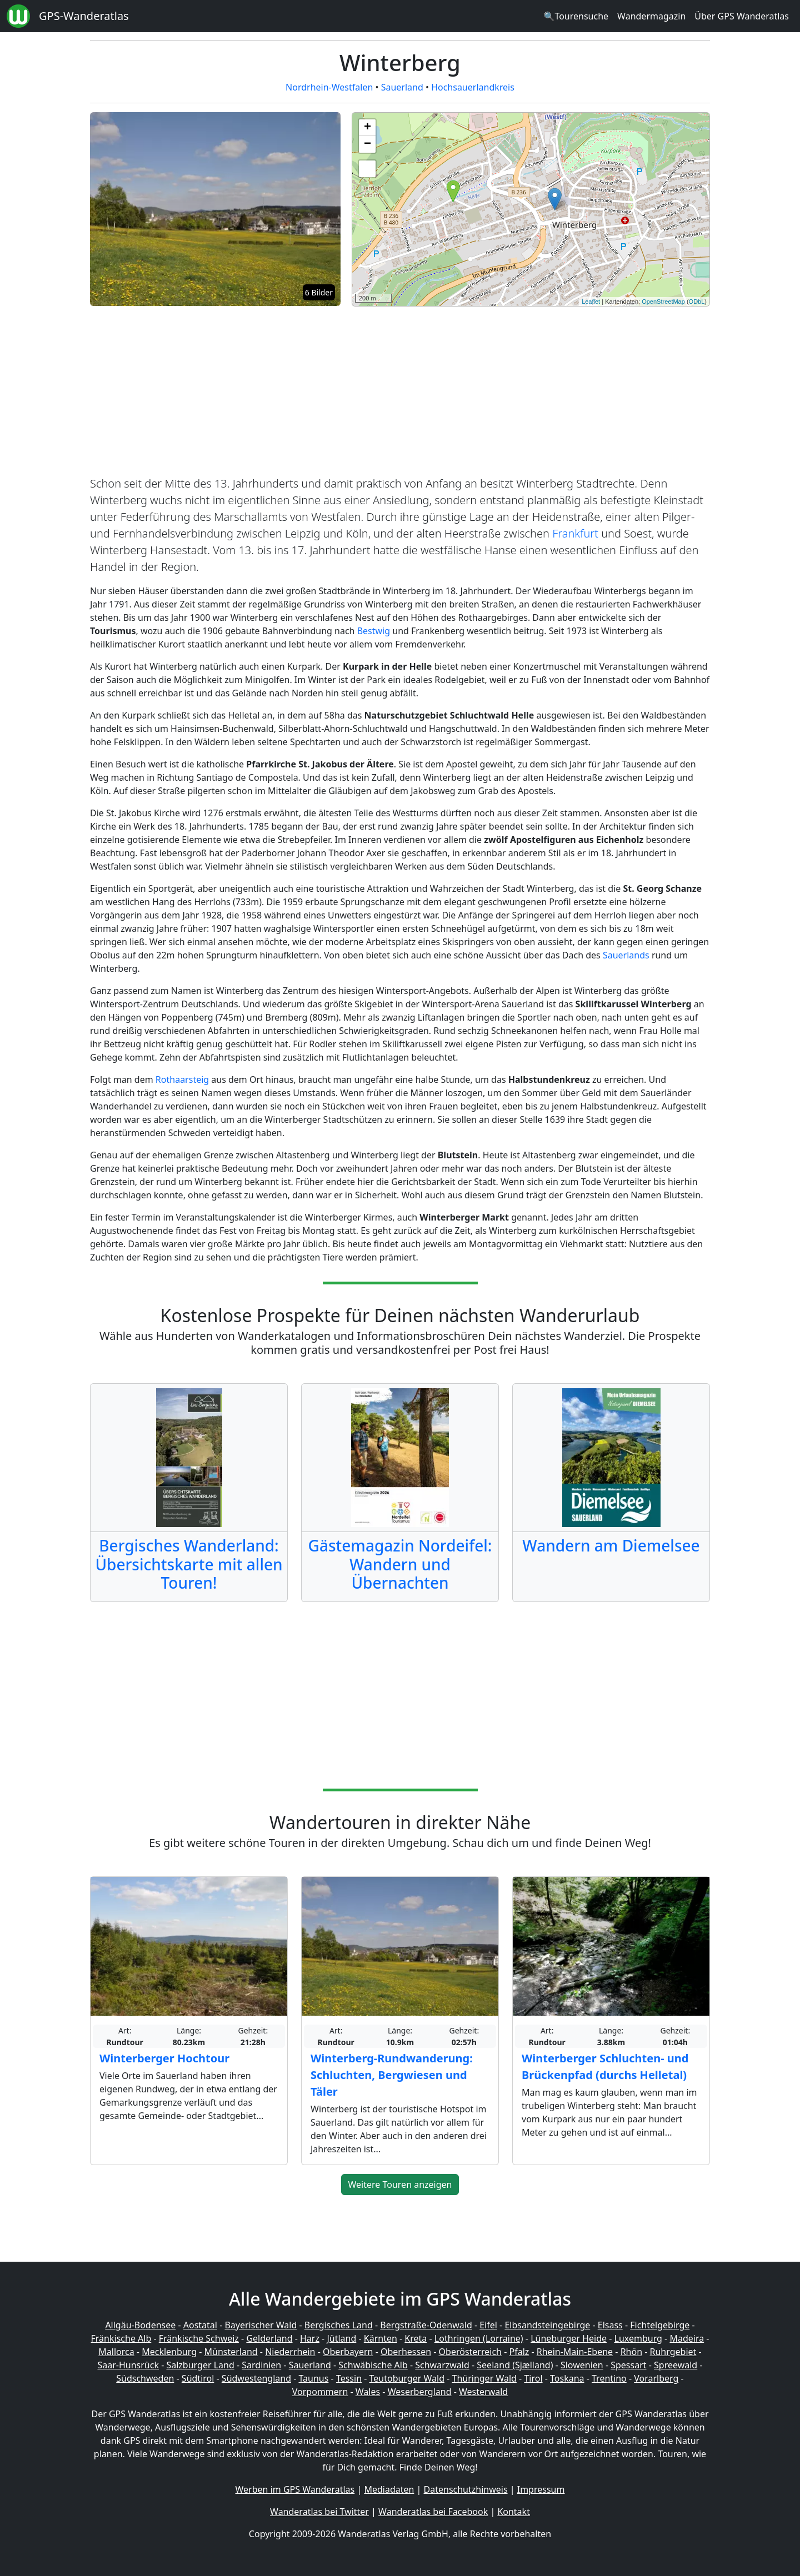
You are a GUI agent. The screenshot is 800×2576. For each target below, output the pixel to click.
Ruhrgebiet (673, 2352)
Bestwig (373, 631)
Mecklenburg (169, 2352)
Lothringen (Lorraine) (478, 2338)
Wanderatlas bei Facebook (433, 2511)
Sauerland (402, 87)
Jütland (341, 2338)
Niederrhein (290, 2352)
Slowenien (582, 2365)
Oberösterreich (470, 2352)
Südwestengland (256, 2378)
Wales (368, 2392)
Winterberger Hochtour (164, 2058)
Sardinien (261, 2365)
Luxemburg (638, 2338)
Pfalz (519, 2352)
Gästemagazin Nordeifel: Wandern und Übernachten (400, 1564)
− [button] (367, 144)
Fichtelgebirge (659, 2325)
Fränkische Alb (121, 2338)
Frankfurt (575, 533)
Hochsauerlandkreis (472, 87)
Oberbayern (348, 2352)
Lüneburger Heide (569, 2338)
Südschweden (145, 2378)
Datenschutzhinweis (466, 2489)
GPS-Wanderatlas (84, 15)
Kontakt (513, 2511)
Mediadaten (389, 2489)
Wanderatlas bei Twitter (319, 2511)
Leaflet (591, 301)
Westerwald (483, 2392)
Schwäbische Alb (372, 2365)
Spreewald (675, 2365)
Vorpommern (320, 2392)
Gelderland (269, 2338)
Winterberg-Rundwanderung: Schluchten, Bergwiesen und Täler (392, 2075)
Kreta (415, 2338)
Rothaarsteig (182, 1079)
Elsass (610, 2325)
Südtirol (198, 2378)
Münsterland (231, 2352)
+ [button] (367, 127)
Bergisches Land (338, 2325)
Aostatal (200, 2325)
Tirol (533, 2378)
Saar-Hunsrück (128, 2365)
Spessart (628, 2365)
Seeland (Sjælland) (515, 2365)
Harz (309, 2338)
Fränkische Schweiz (199, 2338)
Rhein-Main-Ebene (575, 2352)
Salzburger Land (200, 2365)
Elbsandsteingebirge (547, 2325)
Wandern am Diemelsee (610, 1545)
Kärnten (380, 2338)
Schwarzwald (442, 2365)
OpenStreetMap (663, 301)
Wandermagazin (651, 16)
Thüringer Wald (484, 2378)
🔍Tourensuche (575, 16)
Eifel (488, 2325)
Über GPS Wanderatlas (741, 16)
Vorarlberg (656, 2378)
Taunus (313, 2378)
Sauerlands (626, 955)
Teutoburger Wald (406, 2378)
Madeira (686, 2338)
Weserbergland (420, 2392)
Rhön (631, 2352)
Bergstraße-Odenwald (426, 2325)
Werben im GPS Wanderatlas (295, 2489)
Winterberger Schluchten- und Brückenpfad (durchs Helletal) (605, 2066)
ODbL (697, 301)
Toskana (567, 2378)
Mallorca (116, 2352)
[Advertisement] (400, 393)
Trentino (609, 2378)
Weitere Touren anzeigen (400, 2184)
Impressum (541, 2489)
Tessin (349, 2378)
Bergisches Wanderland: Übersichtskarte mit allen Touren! (188, 1564)
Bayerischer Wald (260, 2325)
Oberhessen (406, 2352)
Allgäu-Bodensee (140, 2325)
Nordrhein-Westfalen (329, 87)
